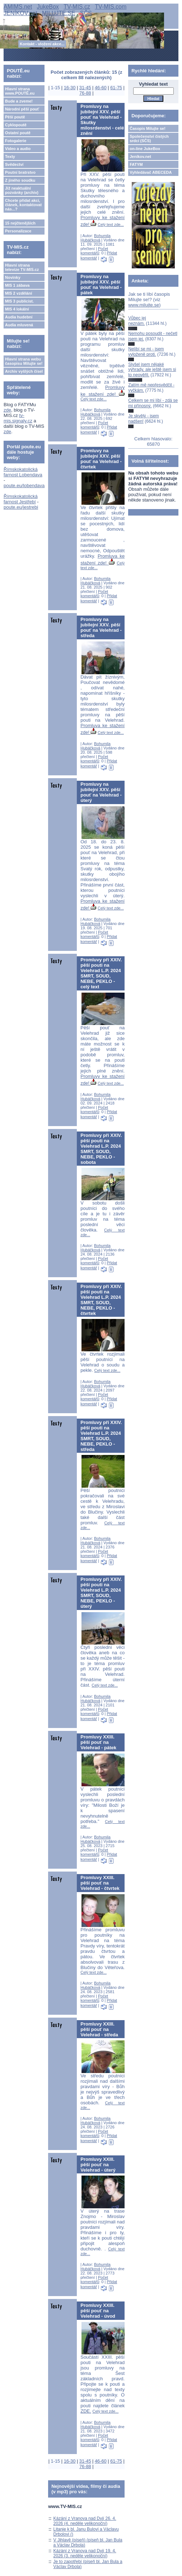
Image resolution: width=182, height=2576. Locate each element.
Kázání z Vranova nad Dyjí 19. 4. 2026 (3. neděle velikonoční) (84, 2553)
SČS (86, 13)
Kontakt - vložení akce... (42, 44)
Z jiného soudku (20, 180)
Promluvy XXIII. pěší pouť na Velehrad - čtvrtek (99, 1883)
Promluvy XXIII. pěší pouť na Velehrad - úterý (98, 2165)
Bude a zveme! (19, 101)
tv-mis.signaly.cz (18, 418)
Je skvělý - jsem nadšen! (143, 418)
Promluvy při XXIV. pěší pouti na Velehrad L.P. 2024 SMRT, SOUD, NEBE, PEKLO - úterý (101, 1593)
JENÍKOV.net (20, 13)
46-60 (101, 87)
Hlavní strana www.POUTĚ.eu (19, 91)
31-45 (85, 87)
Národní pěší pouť (22, 109)
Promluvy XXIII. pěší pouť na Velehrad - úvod (97, 2311)
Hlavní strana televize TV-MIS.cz (22, 267)
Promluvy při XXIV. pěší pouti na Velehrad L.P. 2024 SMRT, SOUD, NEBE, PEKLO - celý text (101, 973)
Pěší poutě (15, 117)
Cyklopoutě (16, 125)
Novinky (12, 277)
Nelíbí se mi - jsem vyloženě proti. (146, 351)
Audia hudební (18, 317)
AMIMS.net (18, 7)
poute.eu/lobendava (24, 485)
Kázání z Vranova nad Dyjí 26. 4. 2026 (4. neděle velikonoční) (84, 2521)
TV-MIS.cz (77, 7)
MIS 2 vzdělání (18, 293)
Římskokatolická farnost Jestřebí (21, 499)
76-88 (85, 93)
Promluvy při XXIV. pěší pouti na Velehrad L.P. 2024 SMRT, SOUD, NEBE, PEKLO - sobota (101, 1149)
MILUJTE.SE (58, 13)
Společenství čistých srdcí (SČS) (149, 138)
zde (7, 410)
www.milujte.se (143, 305)
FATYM (136, 164)
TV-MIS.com (110, 7)
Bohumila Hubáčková (95, 237)
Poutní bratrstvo (20, 172)
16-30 (70, 87)
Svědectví (14, 164)
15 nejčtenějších (20, 223)
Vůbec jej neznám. (137, 321)
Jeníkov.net (140, 156)
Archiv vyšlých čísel (24, 371)
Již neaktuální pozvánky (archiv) (21, 190)
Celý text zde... (111, 224)
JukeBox (48, 7)
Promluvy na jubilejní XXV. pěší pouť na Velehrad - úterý (101, 792)
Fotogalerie (15, 141)
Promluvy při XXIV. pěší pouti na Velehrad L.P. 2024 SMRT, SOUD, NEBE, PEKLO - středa (101, 1436)
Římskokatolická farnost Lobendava (23, 472)
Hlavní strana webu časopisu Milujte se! (24, 361)
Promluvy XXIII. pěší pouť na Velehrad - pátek (98, 1742)
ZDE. (85, 2411)
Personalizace (18, 231)
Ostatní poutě (18, 133)
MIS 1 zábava (17, 285)
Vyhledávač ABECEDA (151, 172)
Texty (10, 156)
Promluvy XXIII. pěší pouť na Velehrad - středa (99, 2029)
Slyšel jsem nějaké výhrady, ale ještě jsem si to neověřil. (152, 369)
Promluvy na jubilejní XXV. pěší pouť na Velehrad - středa (101, 627)
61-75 (116, 87)
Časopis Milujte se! (147, 128)
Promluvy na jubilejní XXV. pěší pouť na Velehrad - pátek (101, 284)
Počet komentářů (94, 250)
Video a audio (18, 148)
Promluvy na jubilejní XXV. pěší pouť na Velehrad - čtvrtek (101, 459)
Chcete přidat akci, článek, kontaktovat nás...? (23, 204)
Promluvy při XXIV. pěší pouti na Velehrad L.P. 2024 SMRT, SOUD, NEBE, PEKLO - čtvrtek (101, 1300)
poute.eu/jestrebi (21, 507)
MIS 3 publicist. (19, 301)
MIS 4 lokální (17, 309)
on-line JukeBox (145, 148)
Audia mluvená (19, 325)
